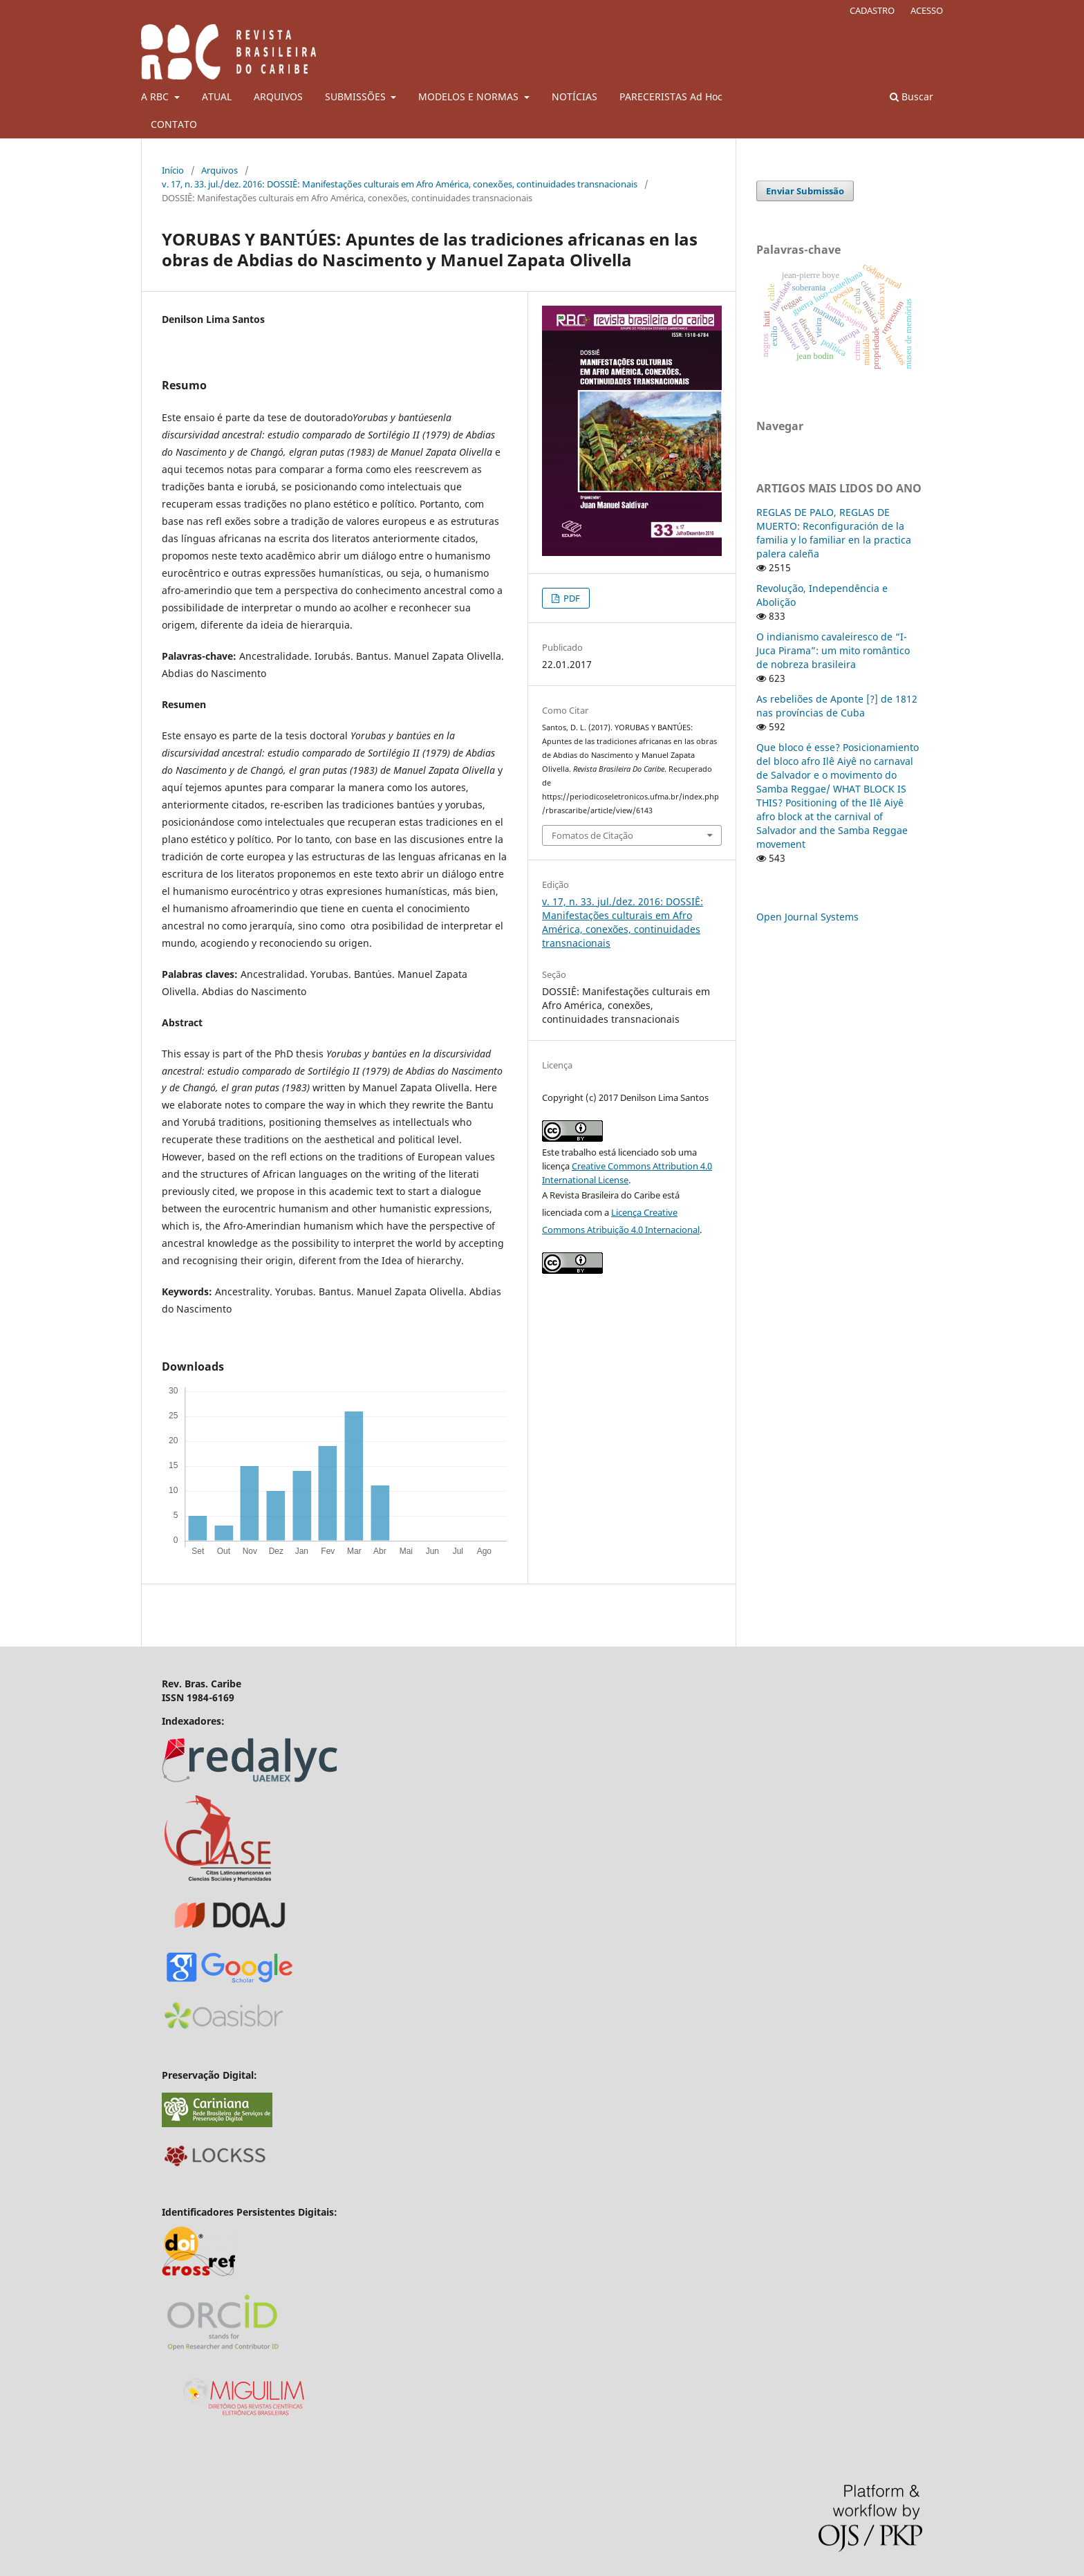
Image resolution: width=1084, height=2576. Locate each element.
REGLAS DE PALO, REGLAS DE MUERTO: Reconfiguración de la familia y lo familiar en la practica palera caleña (833, 533)
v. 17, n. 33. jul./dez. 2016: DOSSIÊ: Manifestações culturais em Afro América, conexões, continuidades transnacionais (399, 184)
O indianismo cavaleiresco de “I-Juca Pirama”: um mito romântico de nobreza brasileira (833, 650)
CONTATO (174, 124)
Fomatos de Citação (592, 835)
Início (173, 170)
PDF (570, 598)
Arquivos (219, 170)
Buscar (911, 96)
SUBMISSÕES (357, 96)
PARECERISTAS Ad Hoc (670, 96)
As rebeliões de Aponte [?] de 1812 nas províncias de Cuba (836, 705)
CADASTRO (872, 10)
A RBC (156, 96)
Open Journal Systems (807, 916)
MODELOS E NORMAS (469, 96)
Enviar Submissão (805, 191)
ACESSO (926, 10)
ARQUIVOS (278, 96)
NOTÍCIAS (574, 96)
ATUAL (217, 96)
